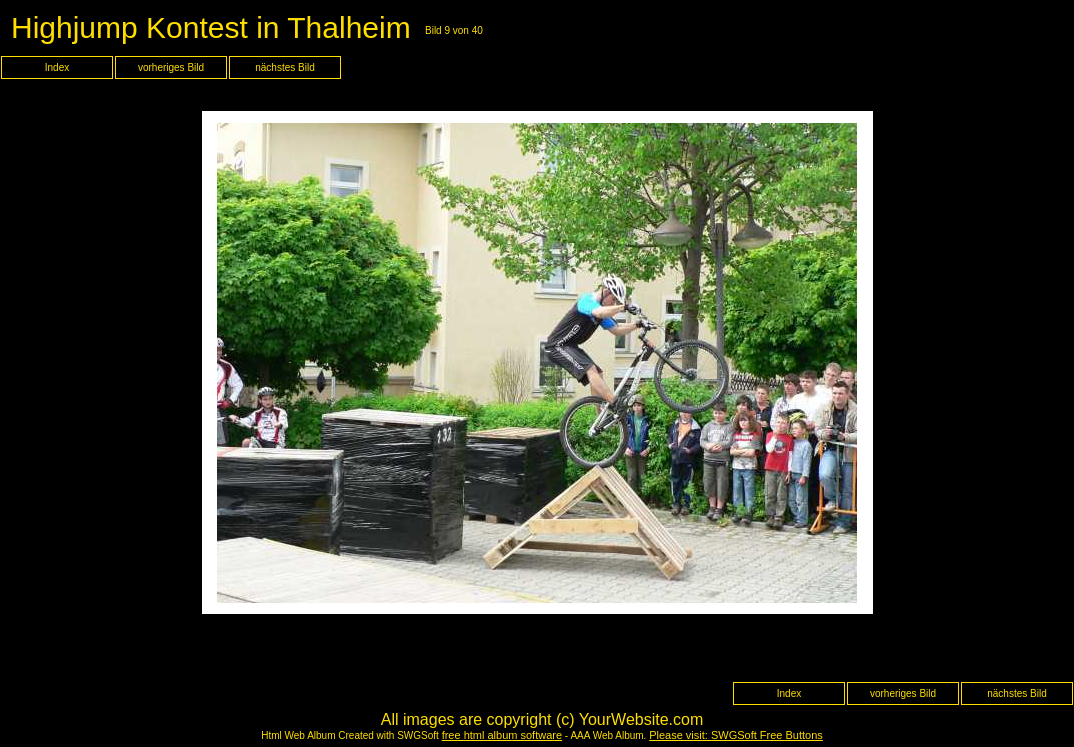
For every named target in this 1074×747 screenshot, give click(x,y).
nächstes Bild (284, 67)
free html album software (502, 735)
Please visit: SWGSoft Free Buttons (736, 735)
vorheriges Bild (171, 67)
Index (57, 67)
